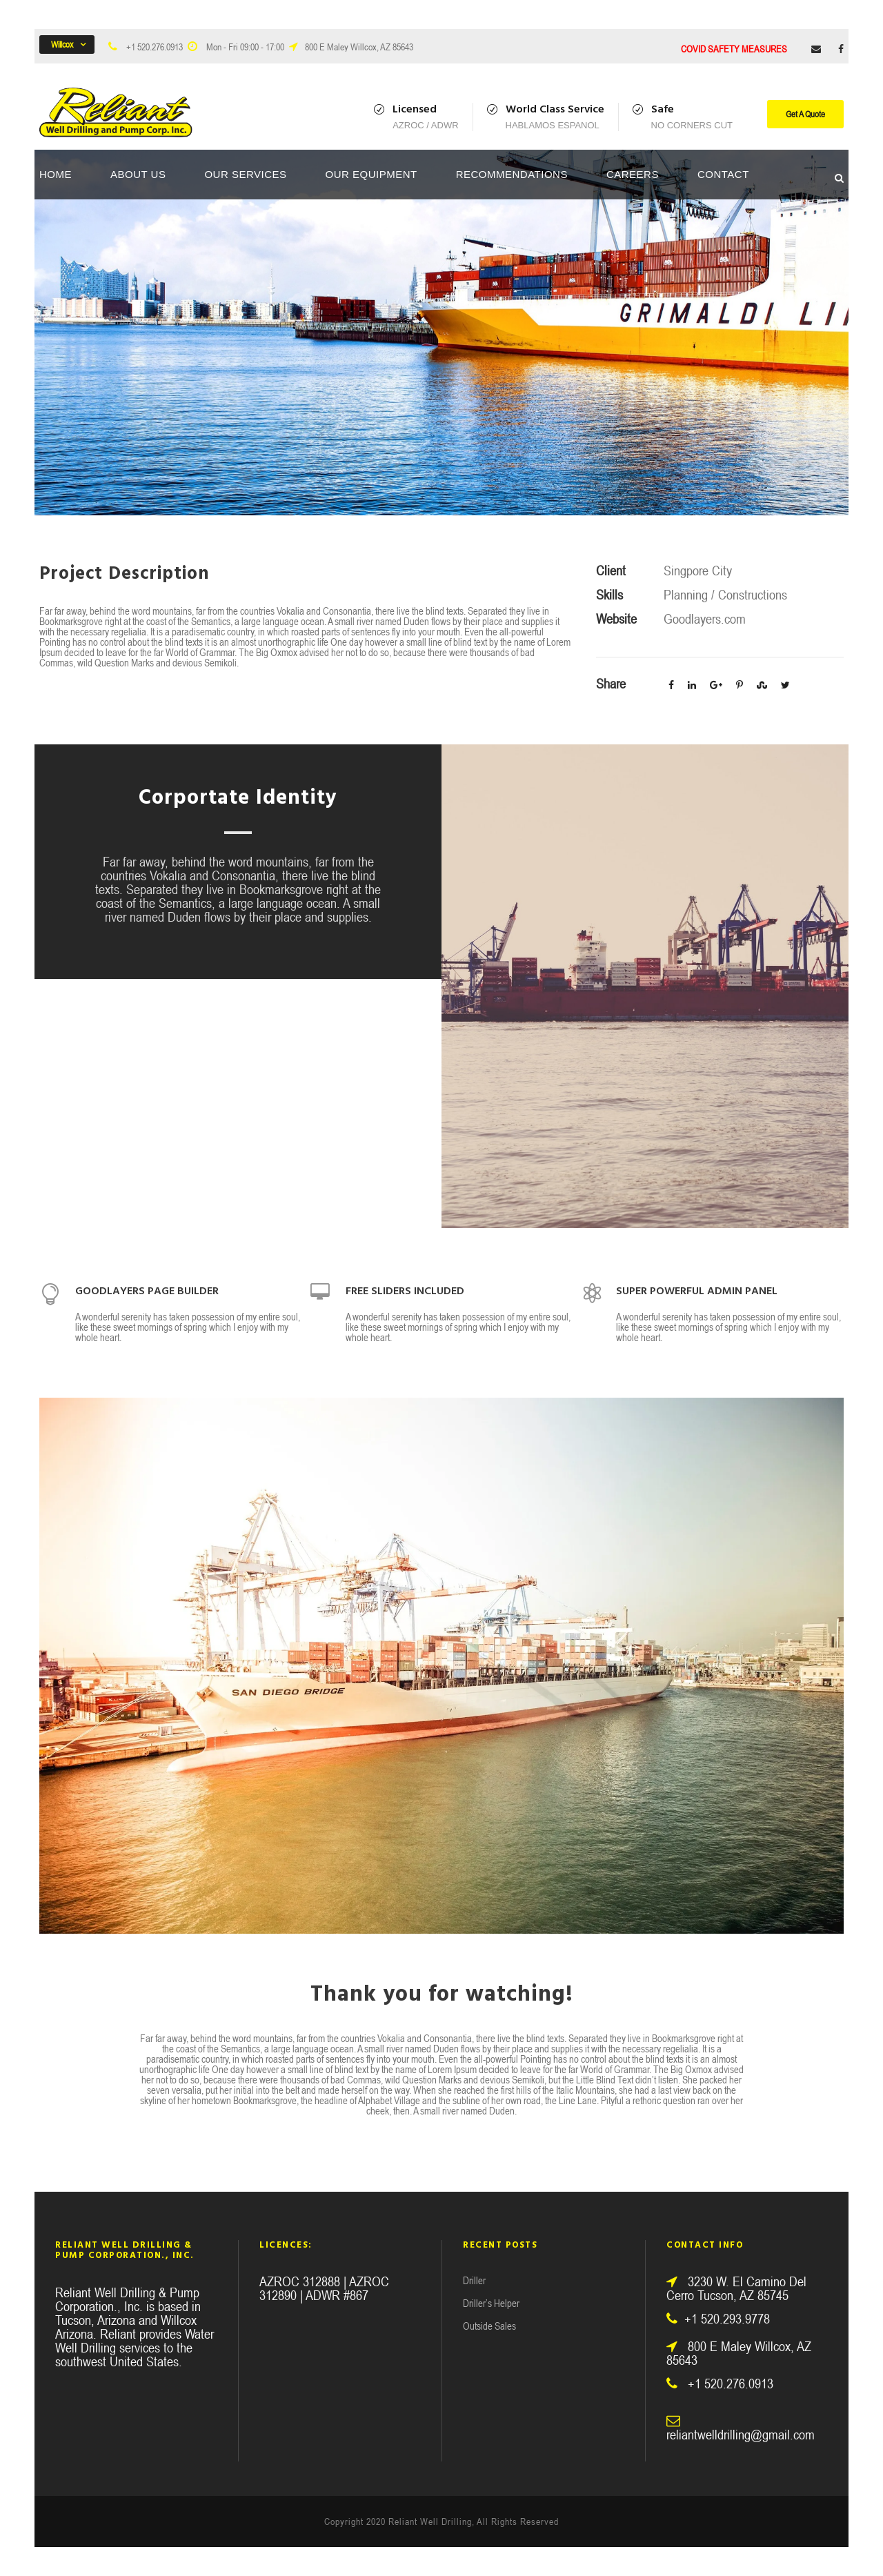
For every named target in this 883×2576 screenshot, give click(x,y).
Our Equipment (371, 174)
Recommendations (512, 174)
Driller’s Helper (491, 2303)
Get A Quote (805, 114)
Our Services (245, 174)
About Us (138, 174)
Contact (723, 174)
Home (55, 174)
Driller (474, 2280)
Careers (632, 174)
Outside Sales (489, 2326)
